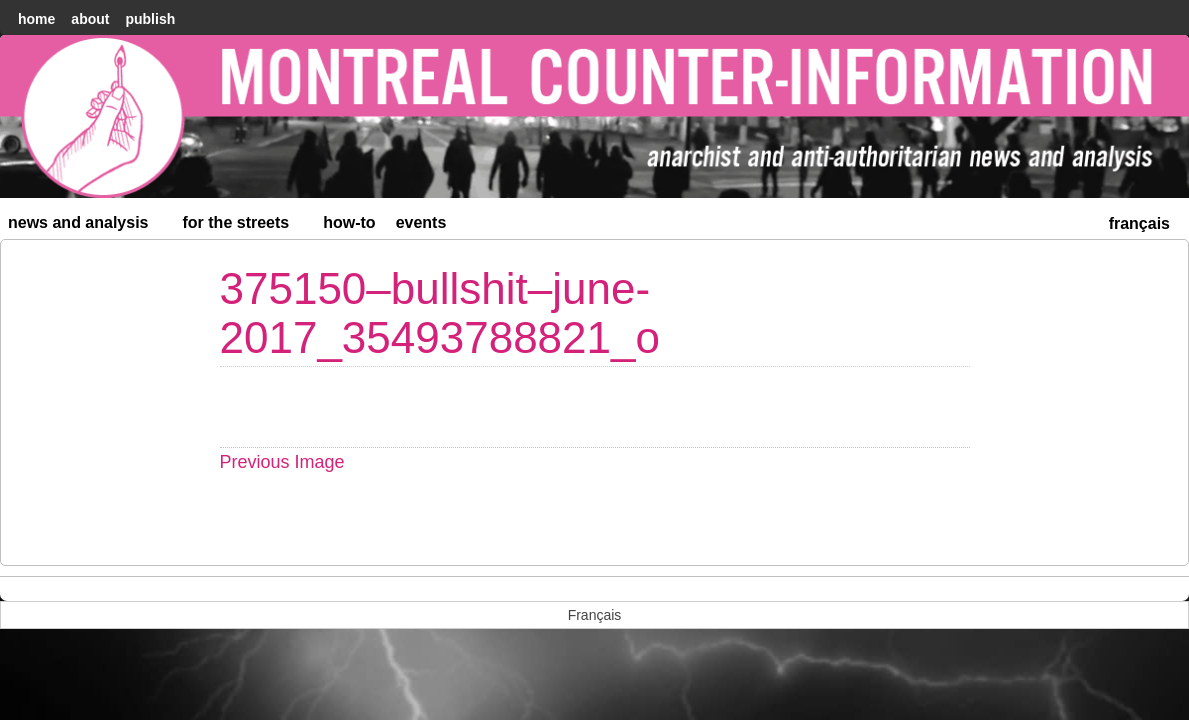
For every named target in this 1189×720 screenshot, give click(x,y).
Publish (150, 19)
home (36, 19)
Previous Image (282, 462)
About (90, 19)
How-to (349, 222)
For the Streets (245, 226)
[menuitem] (1139, 221)
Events (421, 222)
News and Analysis (87, 226)
